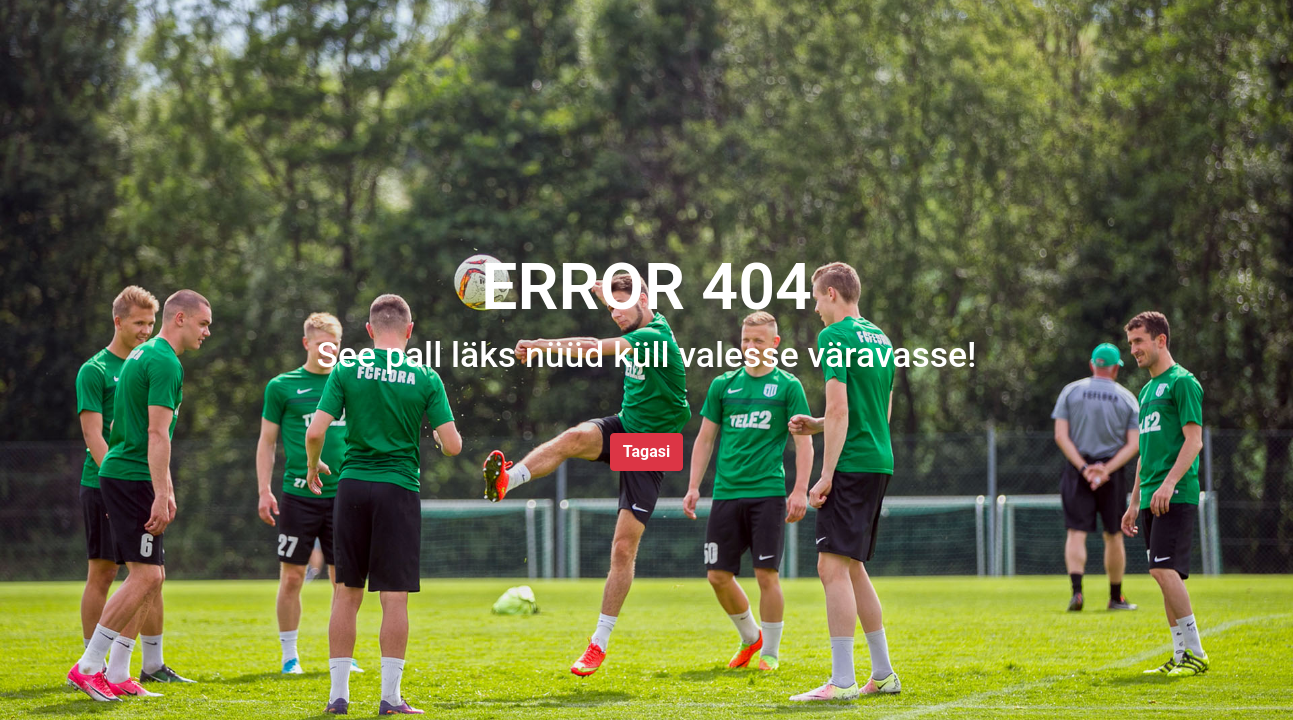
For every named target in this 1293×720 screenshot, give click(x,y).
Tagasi (646, 451)
